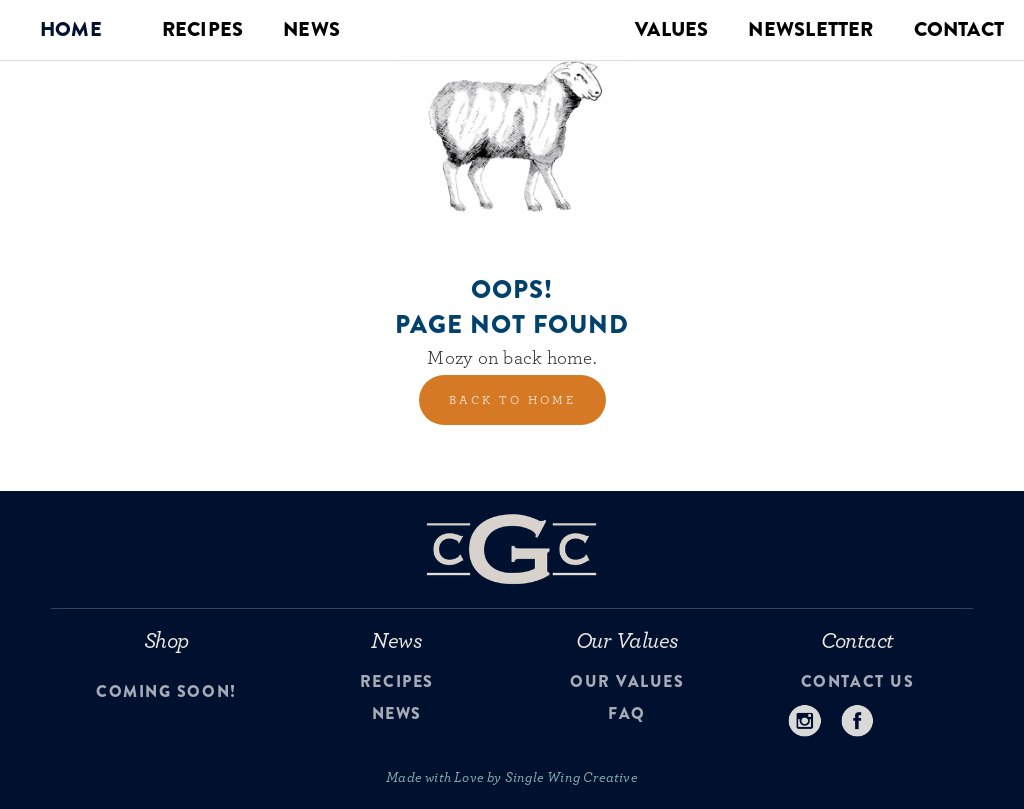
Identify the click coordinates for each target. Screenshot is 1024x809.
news (397, 714)
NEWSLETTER (810, 29)
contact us (857, 682)
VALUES (671, 29)
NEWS (311, 29)
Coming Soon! (166, 692)
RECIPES (202, 29)
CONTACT (959, 29)
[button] (71, 30)
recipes (397, 682)
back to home (512, 400)
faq (627, 714)
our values (627, 682)
